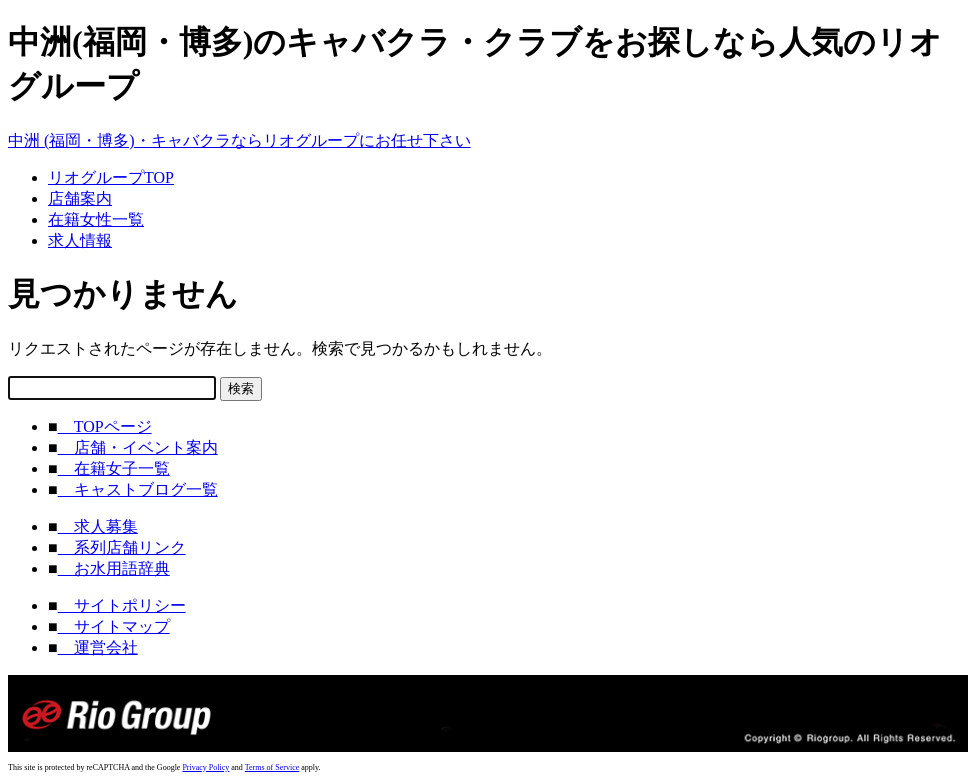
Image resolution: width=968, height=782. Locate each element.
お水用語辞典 (114, 568)
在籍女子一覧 (114, 468)
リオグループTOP (111, 177)
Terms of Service (272, 767)
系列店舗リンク (122, 547)
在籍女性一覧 (96, 219)
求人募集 (98, 526)
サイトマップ (114, 626)
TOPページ (105, 426)
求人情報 (80, 240)
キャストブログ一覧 (138, 489)
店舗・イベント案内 (138, 447)
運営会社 (98, 647)
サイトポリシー (122, 605)
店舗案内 (80, 198)
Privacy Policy (205, 767)
